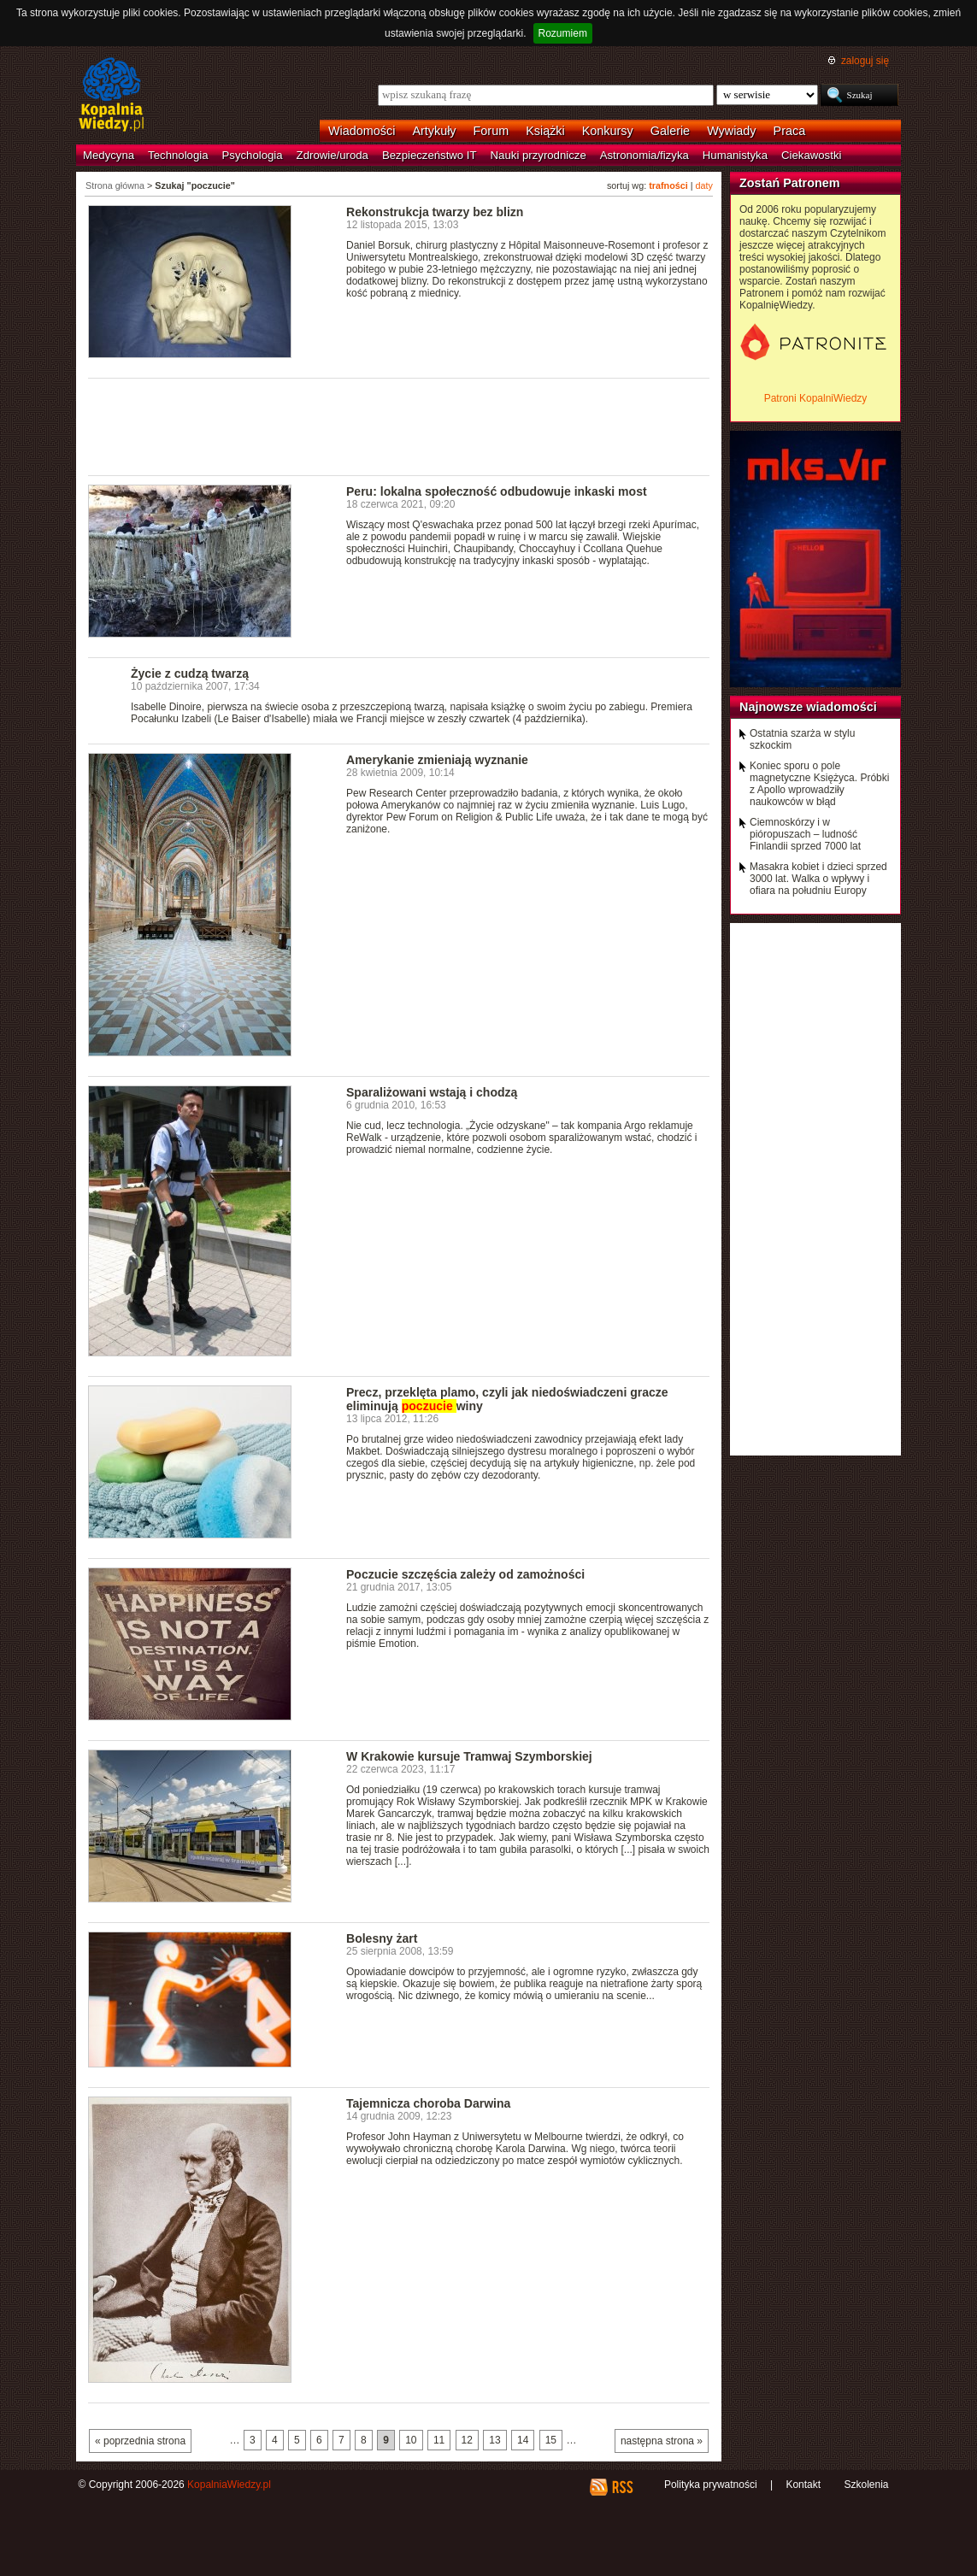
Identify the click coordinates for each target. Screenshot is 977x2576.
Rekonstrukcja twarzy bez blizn (434, 212)
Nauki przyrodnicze (538, 155)
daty (704, 185)
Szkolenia (866, 2485)
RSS (622, 2487)
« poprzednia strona (140, 2441)
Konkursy (607, 131)
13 (494, 2440)
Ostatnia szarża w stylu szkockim (802, 739)
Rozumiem (563, 33)
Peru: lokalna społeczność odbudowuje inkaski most (496, 491)
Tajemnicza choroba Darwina (428, 2103)
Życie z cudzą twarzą (190, 673)
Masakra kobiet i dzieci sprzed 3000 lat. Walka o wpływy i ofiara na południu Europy (818, 879)
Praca (790, 131)
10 (410, 2440)
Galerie (670, 131)
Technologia (178, 155)
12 (467, 2440)
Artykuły (434, 131)
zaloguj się (865, 61)
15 (550, 2440)
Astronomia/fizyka (644, 155)
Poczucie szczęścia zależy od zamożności (465, 1574)
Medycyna (108, 155)
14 (522, 2440)
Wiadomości (361, 131)
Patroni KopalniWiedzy (816, 398)
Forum (491, 131)
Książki (545, 131)
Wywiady (731, 131)
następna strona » (662, 2441)
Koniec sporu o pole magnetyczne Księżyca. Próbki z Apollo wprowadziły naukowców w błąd (819, 784)
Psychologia (252, 155)
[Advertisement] (399, 425)
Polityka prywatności (710, 2485)
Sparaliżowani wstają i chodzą (431, 1092)
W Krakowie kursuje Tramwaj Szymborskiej (469, 1756)
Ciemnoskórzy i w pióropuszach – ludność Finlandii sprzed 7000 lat (805, 834)
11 (438, 2440)
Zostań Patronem (789, 183)
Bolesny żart (381, 1938)
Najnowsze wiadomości (808, 707)
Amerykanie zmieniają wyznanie (437, 760)
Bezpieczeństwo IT (429, 155)
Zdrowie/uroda (332, 155)
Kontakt (803, 2485)
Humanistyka (735, 155)
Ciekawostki (811, 155)
